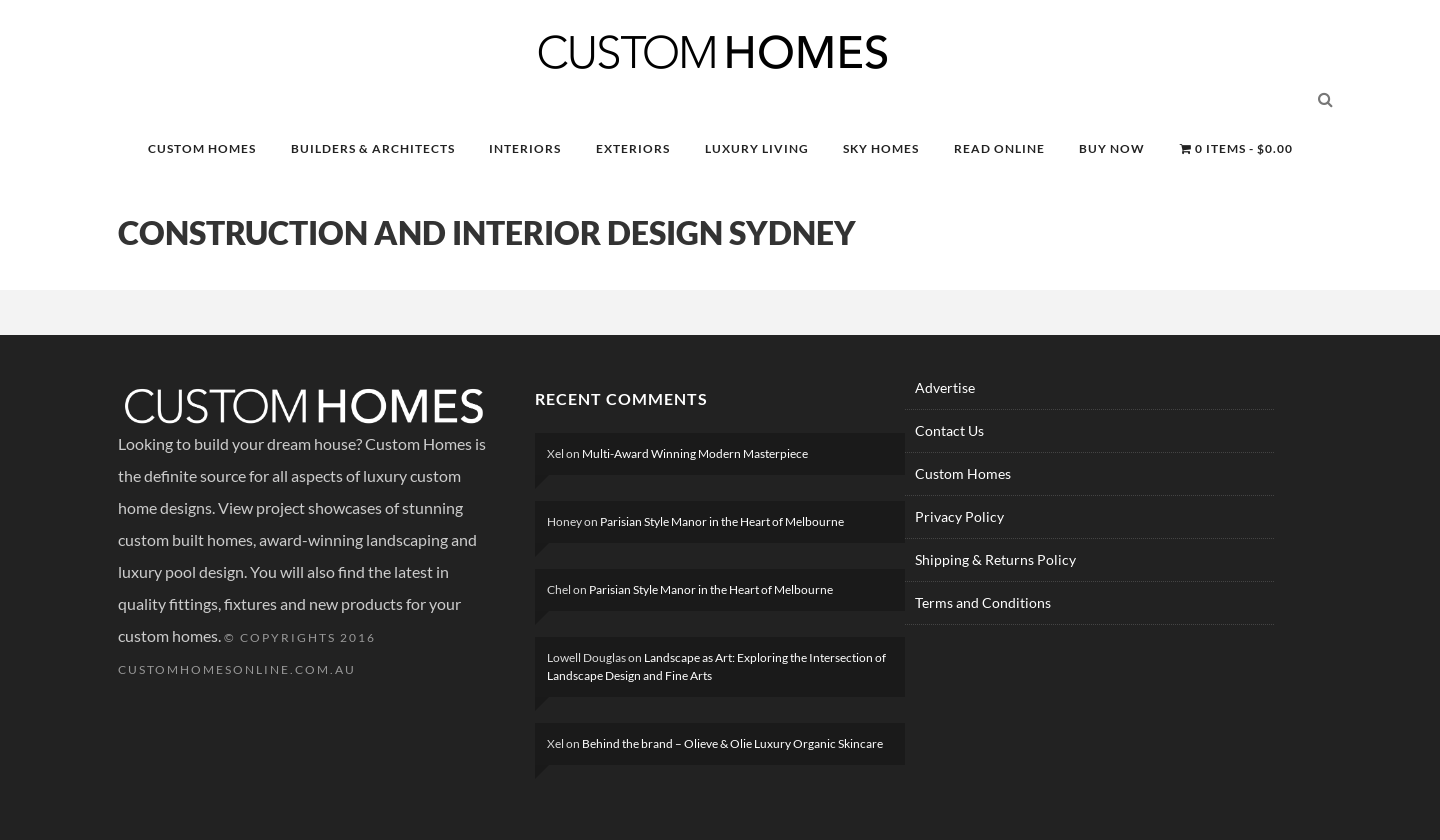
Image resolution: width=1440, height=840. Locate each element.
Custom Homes (963, 473)
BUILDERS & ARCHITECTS (373, 148)
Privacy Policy (959, 516)
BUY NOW (1112, 148)
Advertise (945, 387)
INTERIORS (525, 148)
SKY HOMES (881, 148)
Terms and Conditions (983, 602)
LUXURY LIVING (757, 148)
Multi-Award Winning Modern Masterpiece (695, 453)
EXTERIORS (633, 148)
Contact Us (949, 430)
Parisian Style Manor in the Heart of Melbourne (722, 521)
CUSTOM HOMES (202, 148)
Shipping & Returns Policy (995, 559)
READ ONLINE (999, 148)
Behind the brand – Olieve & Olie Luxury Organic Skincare (732, 743)
